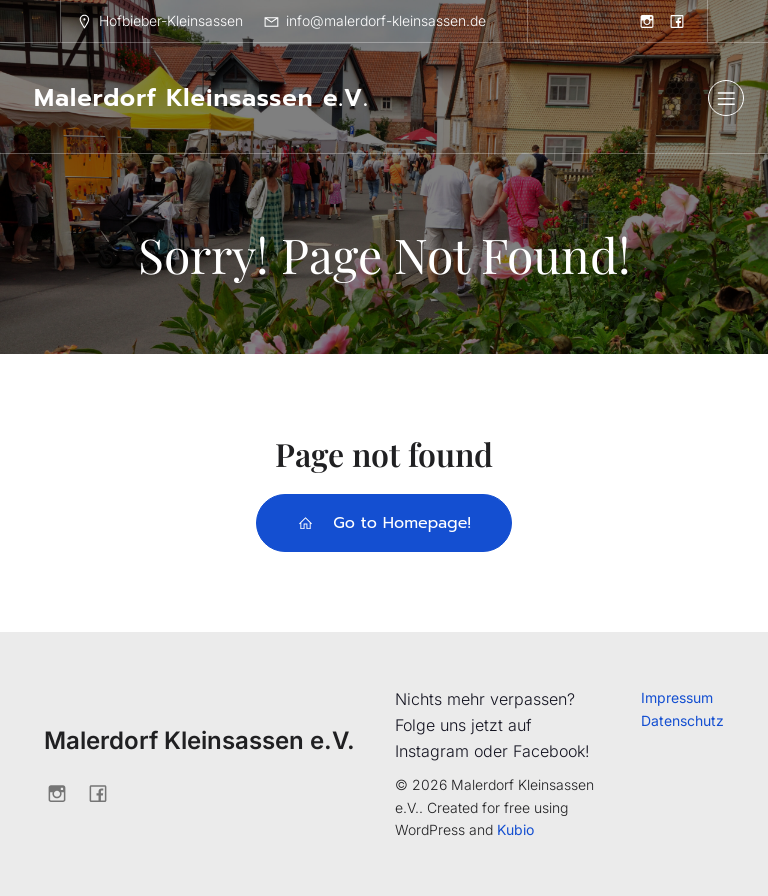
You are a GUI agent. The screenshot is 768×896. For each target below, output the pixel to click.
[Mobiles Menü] (726, 98)
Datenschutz (682, 720)
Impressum (677, 697)
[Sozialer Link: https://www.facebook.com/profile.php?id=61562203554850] (677, 21)
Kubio (515, 829)
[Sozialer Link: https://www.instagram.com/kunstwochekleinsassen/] (647, 21)
